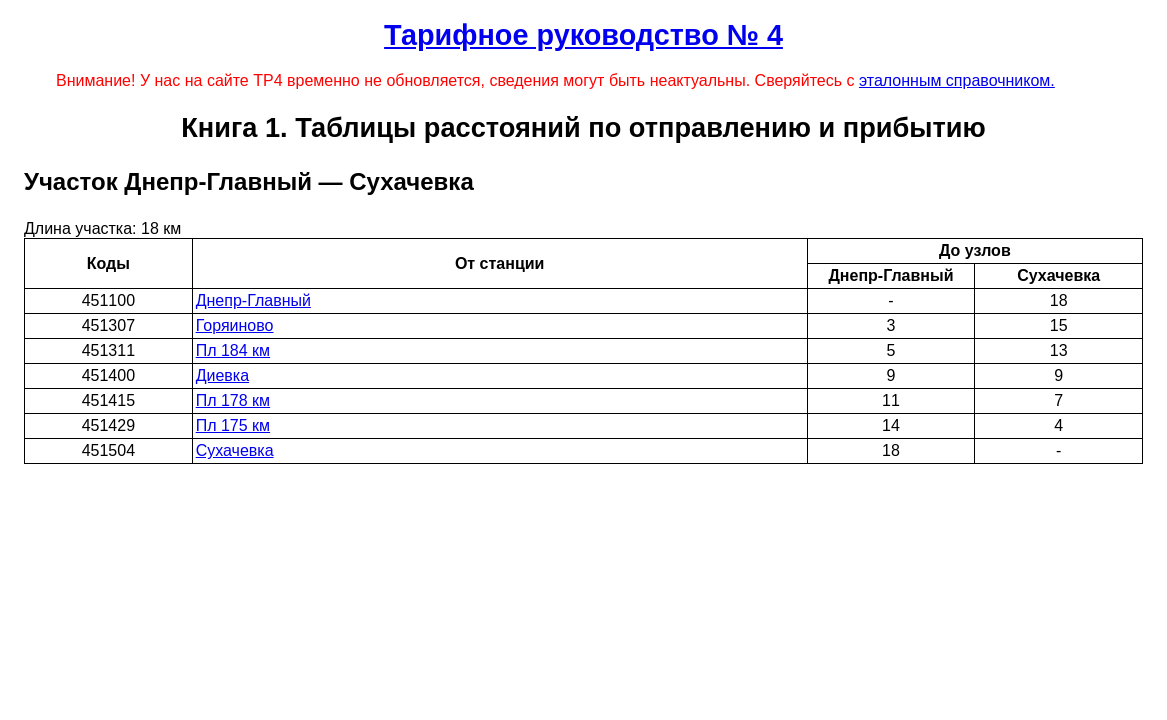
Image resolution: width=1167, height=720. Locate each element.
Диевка (222, 375)
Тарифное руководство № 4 (583, 35)
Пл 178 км (233, 400)
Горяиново (235, 325)
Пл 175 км (233, 425)
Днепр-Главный (253, 300)
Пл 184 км (233, 350)
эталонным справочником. (957, 80)
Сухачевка (235, 450)
